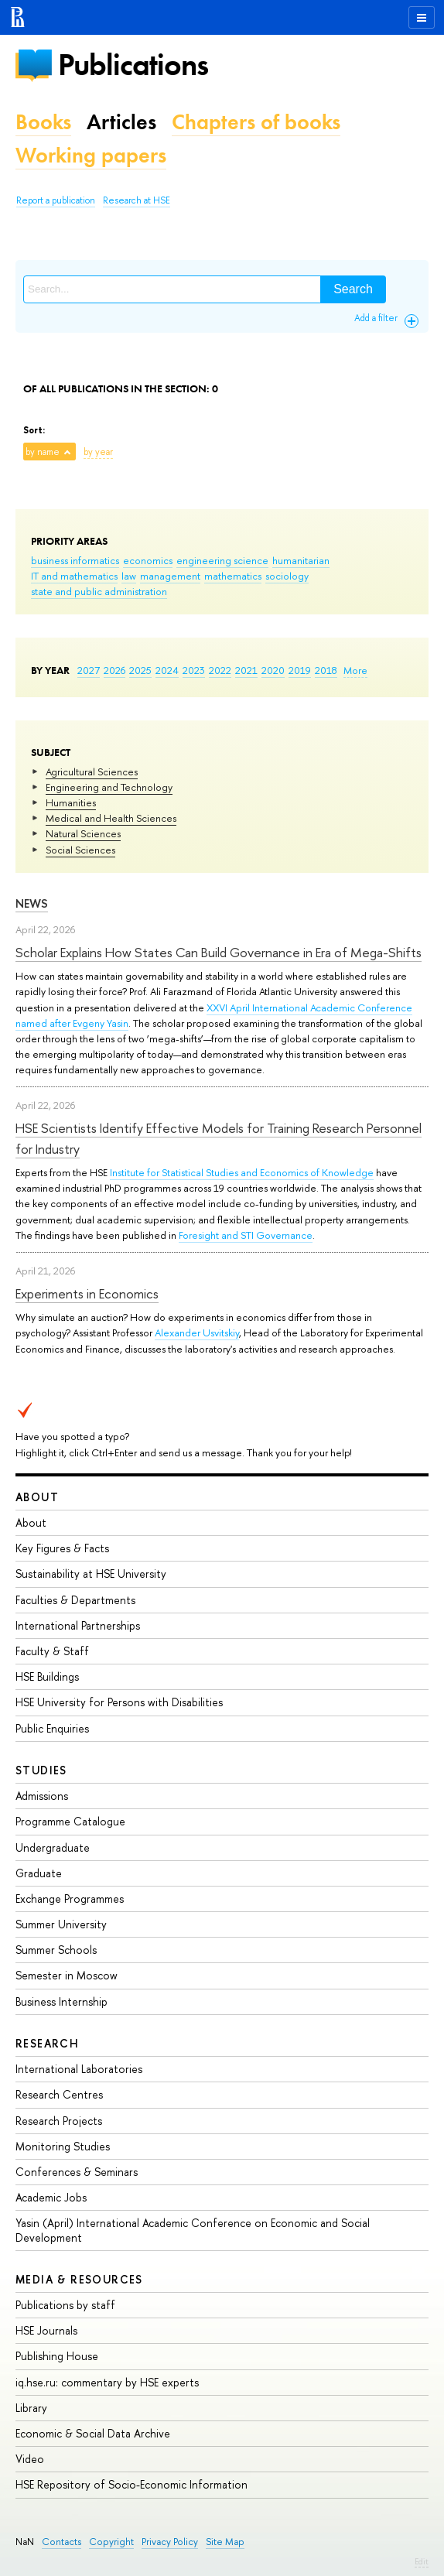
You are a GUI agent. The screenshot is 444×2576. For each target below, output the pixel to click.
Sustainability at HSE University (90, 1573)
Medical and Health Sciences (111, 818)
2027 (88, 670)
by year (98, 452)
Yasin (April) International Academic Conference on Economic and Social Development (192, 2229)
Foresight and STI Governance (246, 1235)
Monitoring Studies (62, 2146)
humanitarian (301, 560)
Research (47, 2043)
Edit (422, 2561)
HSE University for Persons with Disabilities (119, 1702)
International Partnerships (77, 1625)
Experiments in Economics (87, 1293)
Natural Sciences (83, 833)
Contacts (61, 2541)
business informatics (75, 560)
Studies (41, 1770)
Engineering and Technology (109, 787)
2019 (300, 670)
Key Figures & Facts (62, 1548)
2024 (167, 670)
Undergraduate (52, 1847)
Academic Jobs (51, 2197)
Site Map (225, 2541)
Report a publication (55, 200)
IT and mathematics (74, 576)
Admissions (41, 1795)
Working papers (90, 155)
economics (147, 560)
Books (43, 121)
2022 (220, 670)
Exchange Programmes (69, 1898)
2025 (140, 670)
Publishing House (56, 2356)
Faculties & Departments (75, 1599)
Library (31, 2407)
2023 (194, 670)
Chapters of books (256, 121)
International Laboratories (78, 2068)
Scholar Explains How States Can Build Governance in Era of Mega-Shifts (218, 952)
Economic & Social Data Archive (92, 2433)
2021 (246, 670)
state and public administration (99, 591)
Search (353, 289)
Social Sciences (80, 850)
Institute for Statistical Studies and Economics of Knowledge (242, 1172)
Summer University (61, 1924)
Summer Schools (56, 1949)
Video (29, 2458)
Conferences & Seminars (76, 2171)
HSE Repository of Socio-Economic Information (131, 2484)
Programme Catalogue (70, 1821)
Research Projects (58, 2120)
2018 (326, 670)
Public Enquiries (52, 1728)
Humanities (71, 802)
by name (43, 452)
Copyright (111, 2541)
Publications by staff (65, 2304)
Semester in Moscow (66, 1975)
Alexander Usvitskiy (197, 1332)
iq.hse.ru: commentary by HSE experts (107, 2382)
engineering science (222, 560)
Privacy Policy (170, 2541)
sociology (287, 576)
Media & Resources (79, 2279)
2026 (114, 670)
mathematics (232, 576)
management (170, 576)
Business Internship (61, 2001)
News (31, 903)
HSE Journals (46, 2330)
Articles (121, 121)
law (128, 576)
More (355, 670)
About (37, 1497)
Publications (133, 64)
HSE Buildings (47, 1676)
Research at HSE (136, 200)
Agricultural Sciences (92, 771)
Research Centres (59, 2094)
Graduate (38, 1873)
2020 (273, 670)
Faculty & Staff (52, 1651)
